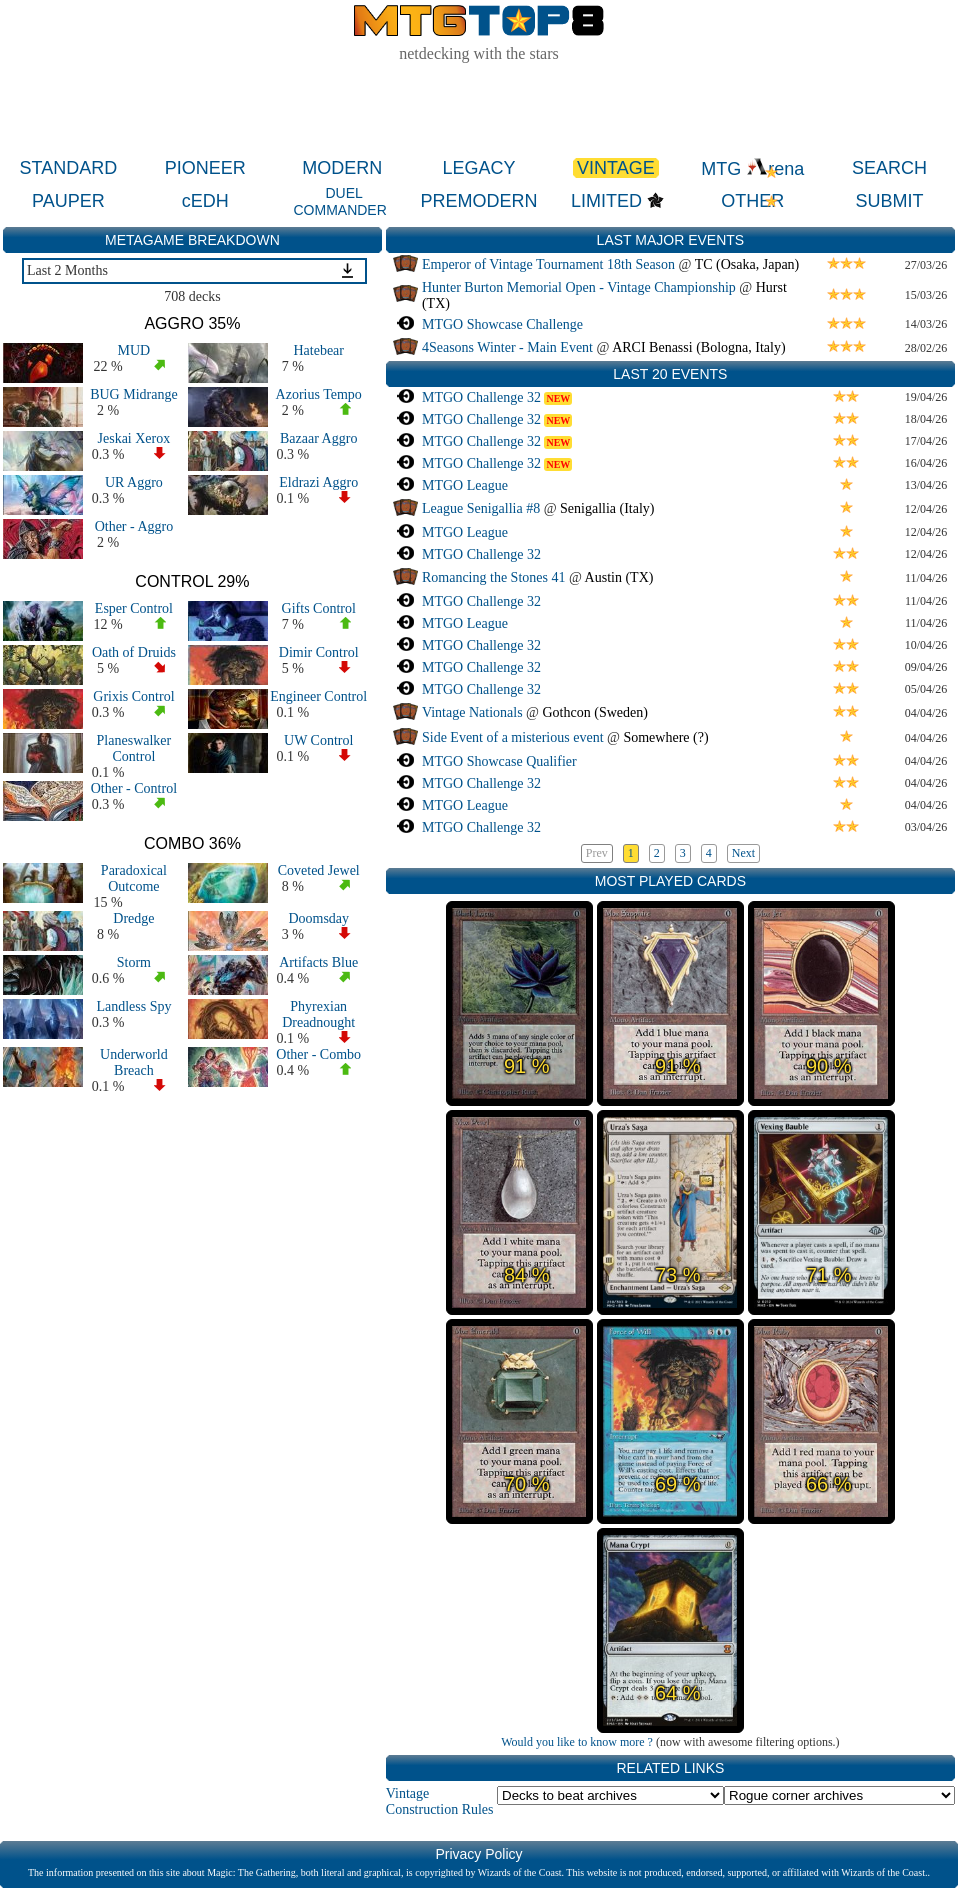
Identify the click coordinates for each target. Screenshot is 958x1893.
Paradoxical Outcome (134, 878)
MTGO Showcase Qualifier (499, 761)
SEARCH (889, 168)
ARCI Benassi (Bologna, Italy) (698, 347)
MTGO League (465, 485)
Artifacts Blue (318, 962)
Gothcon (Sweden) (595, 712)
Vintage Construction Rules (440, 1801)
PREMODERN (479, 201)
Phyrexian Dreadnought (318, 1014)
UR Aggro (134, 482)
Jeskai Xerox (134, 438)
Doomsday (318, 918)
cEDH (205, 201)
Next (743, 853)
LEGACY (478, 168)
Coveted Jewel (319, 870)
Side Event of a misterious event (513, 737)
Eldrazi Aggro (318, 482)
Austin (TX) (619, 577)
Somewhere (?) (665, 737)
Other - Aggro (134, 526)
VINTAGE (616, 168)
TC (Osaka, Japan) (747, 264)
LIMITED (606, 201)
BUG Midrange (134, 394)
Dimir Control (319, 652)
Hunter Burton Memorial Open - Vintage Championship (579, 287)
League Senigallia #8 (481, 508)
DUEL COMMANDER (339, 201)
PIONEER (205, 168)
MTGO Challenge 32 (481, 397)
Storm (134, 962)
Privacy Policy (478, 1854)
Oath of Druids (134, 652)
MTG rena (752, 169)
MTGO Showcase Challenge (502, 324)
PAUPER (68, 201)
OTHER (752, 201)
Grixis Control (133, 696)
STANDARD (69, 168)
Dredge (133, 918)
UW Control (318, 740)
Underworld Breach (134, 1062)
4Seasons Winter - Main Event (507, 347)
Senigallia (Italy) (607, 508)
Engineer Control (318, 696)
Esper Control (134, 608)
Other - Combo (318, 1054)
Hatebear (318, 350)
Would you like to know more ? (577, 1742)
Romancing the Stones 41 (494, 577)
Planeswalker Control (134, 748)
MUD (134, 350)
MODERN (342, 168)
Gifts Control (319, 608)
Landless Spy (133, 1006)
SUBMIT (890, 201)
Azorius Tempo (319, 394)
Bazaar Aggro (318, 438)
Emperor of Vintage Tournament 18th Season (548, 264)
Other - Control (134, 788)
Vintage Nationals (472, 712)
